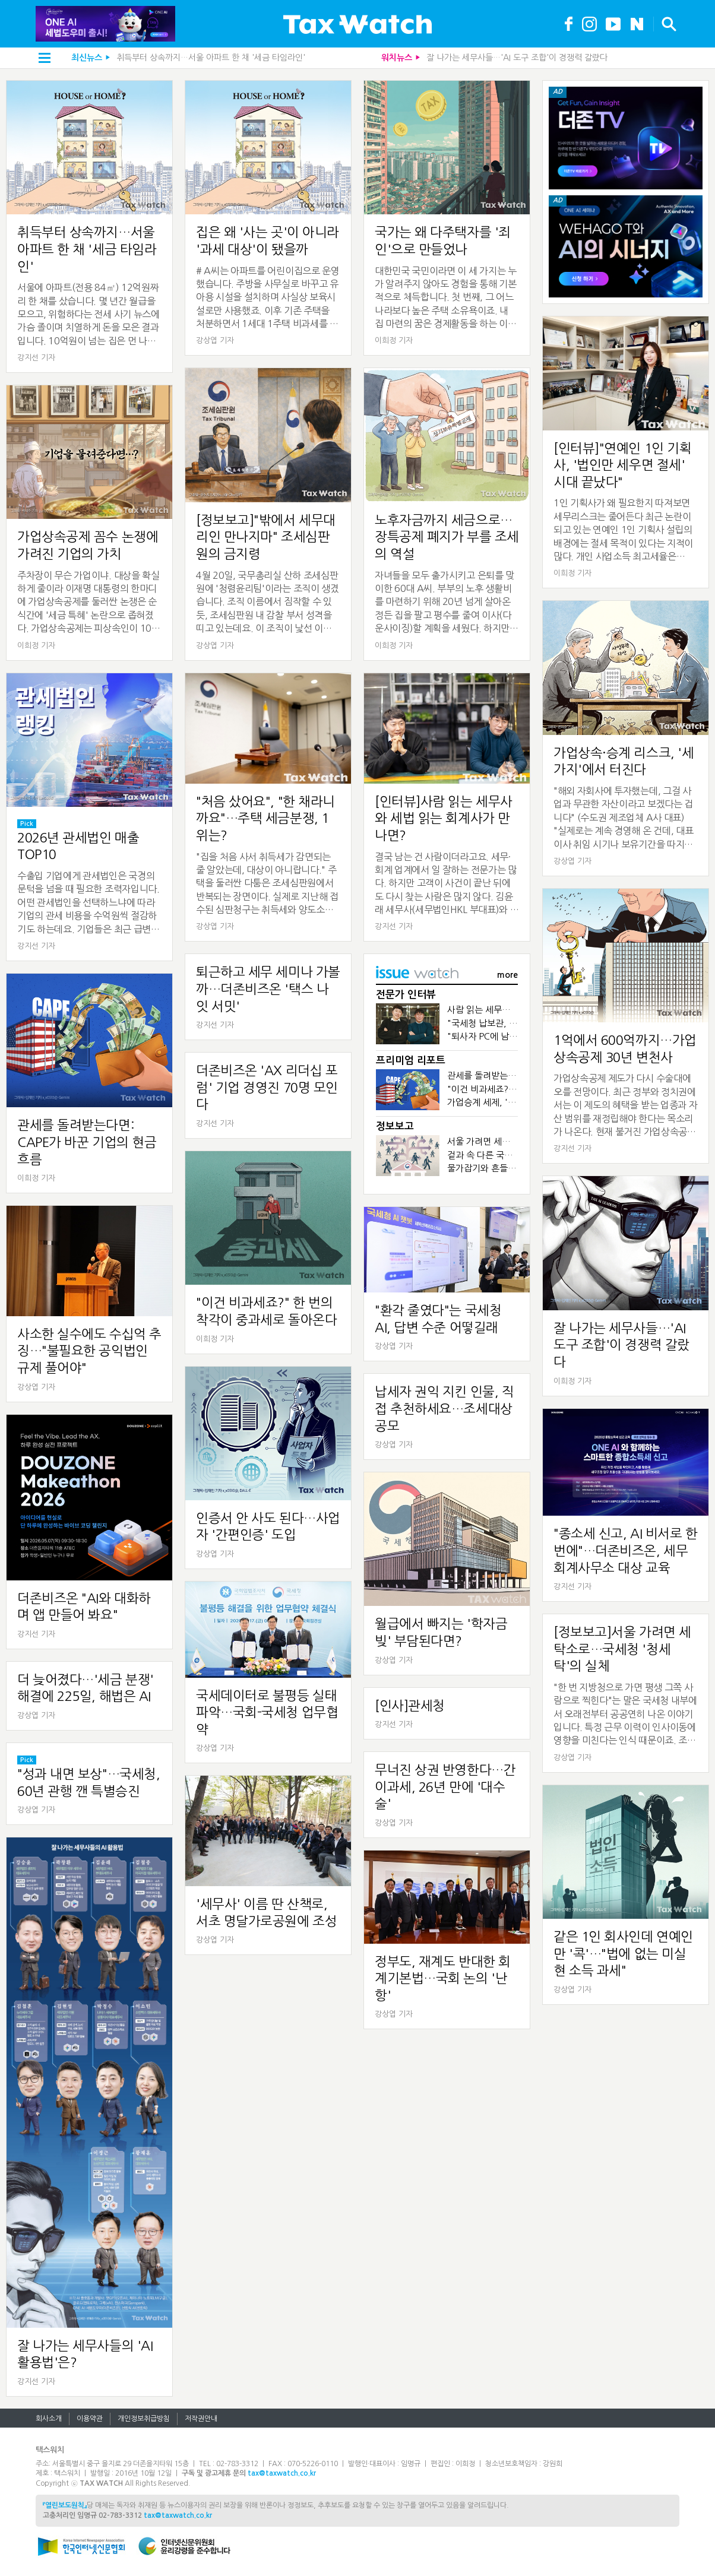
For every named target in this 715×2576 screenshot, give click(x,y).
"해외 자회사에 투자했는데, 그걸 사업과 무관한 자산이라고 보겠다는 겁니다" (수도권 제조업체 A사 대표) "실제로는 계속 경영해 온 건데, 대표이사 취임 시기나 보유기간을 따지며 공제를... (623, 818)
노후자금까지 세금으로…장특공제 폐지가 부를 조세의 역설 (447, 537)
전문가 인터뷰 (406, 995)
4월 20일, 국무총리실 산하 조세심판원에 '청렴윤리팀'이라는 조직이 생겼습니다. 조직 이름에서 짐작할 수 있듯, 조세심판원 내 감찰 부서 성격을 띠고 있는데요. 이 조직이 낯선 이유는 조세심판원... (267, 603)
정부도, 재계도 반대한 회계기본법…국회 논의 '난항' (443, 1978)
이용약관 (90, 2418)
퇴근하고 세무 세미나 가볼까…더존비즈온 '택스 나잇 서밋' (268, 988)
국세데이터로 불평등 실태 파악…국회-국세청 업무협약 (267, 1712)
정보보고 (395, 1126)
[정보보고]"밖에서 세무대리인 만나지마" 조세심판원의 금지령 (266, 537)
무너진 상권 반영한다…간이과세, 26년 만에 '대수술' (445, 1786)
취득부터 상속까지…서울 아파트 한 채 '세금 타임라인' (210, 57)
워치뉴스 (396, 57)
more (507, 975)
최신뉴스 (86, 57)
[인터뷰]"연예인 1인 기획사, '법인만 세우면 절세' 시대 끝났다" (622, 465)
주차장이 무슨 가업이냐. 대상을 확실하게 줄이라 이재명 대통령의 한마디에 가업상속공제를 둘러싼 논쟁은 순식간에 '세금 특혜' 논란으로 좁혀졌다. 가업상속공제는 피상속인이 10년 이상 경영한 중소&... (88, 603)
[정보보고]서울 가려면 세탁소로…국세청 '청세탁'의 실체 (622, 1649)
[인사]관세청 (410, 1705)
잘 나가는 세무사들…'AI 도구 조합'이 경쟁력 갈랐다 (517, 57)
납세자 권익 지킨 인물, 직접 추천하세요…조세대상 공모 (444, 1408)
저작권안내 (201, 2418)
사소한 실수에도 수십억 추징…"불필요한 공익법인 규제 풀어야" (89, 1350)
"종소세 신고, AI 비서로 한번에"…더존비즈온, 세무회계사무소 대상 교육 (625, 1550)
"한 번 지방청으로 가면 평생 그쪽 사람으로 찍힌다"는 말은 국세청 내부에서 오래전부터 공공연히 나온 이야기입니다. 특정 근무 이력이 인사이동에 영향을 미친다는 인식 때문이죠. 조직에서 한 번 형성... (625, 1715)
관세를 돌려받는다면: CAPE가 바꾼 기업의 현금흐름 (86, 1142)
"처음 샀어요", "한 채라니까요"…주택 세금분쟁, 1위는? (265, 818)
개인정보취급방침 (144, 2418)
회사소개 (49, 2418)
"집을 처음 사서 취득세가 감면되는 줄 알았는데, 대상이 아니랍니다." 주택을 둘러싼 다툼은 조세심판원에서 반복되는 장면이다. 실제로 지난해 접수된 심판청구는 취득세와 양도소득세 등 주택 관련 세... (267, 884)
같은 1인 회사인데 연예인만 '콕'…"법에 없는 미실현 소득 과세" (623, 1953)
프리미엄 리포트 (410, 1061)
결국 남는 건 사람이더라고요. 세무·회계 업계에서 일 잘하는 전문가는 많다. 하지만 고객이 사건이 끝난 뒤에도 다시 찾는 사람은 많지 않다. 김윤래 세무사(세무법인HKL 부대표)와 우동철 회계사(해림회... (446, 884)
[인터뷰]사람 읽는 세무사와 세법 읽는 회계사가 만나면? (443, 818)
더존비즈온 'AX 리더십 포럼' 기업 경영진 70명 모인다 (267, 1087)
